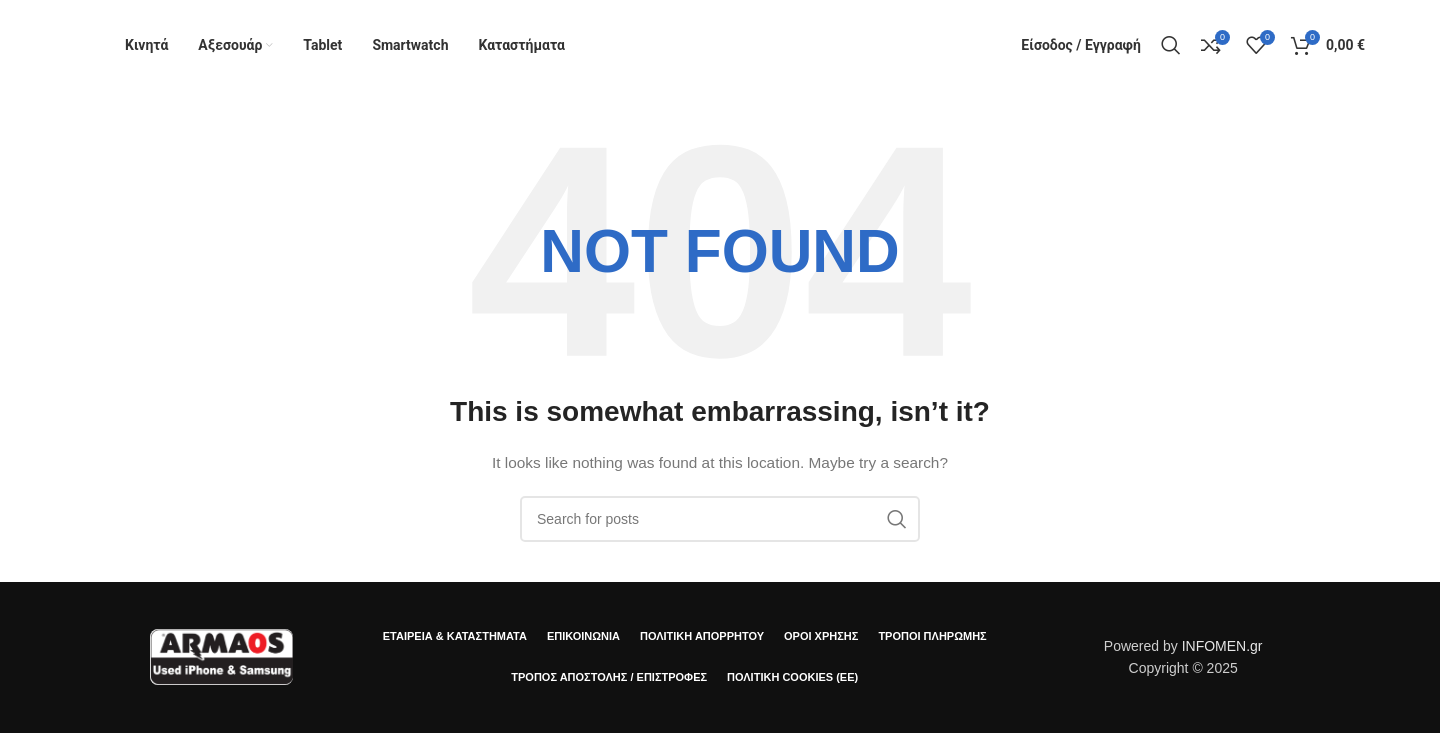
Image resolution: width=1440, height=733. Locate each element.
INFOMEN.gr (1222, 646)
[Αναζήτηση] (1171, 45)
